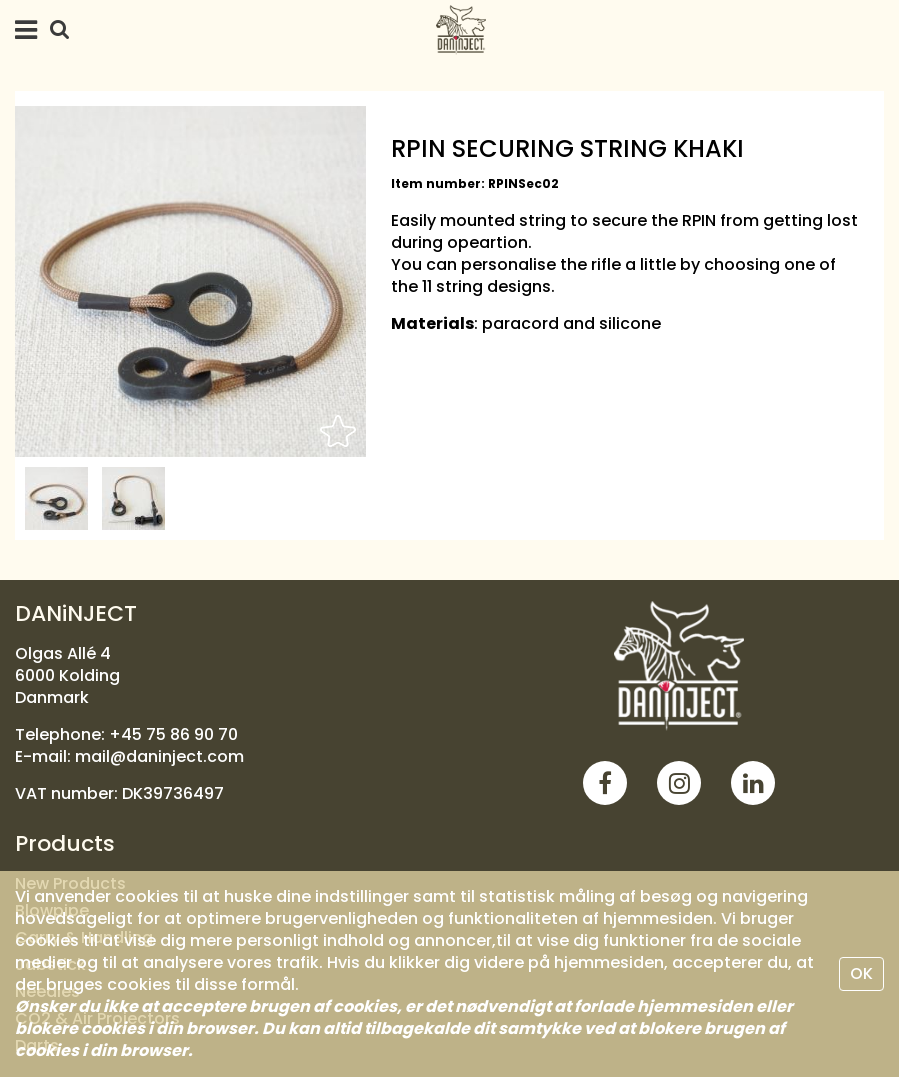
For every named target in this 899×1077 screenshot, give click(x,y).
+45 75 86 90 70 (173, 734)
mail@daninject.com (159, 756)
